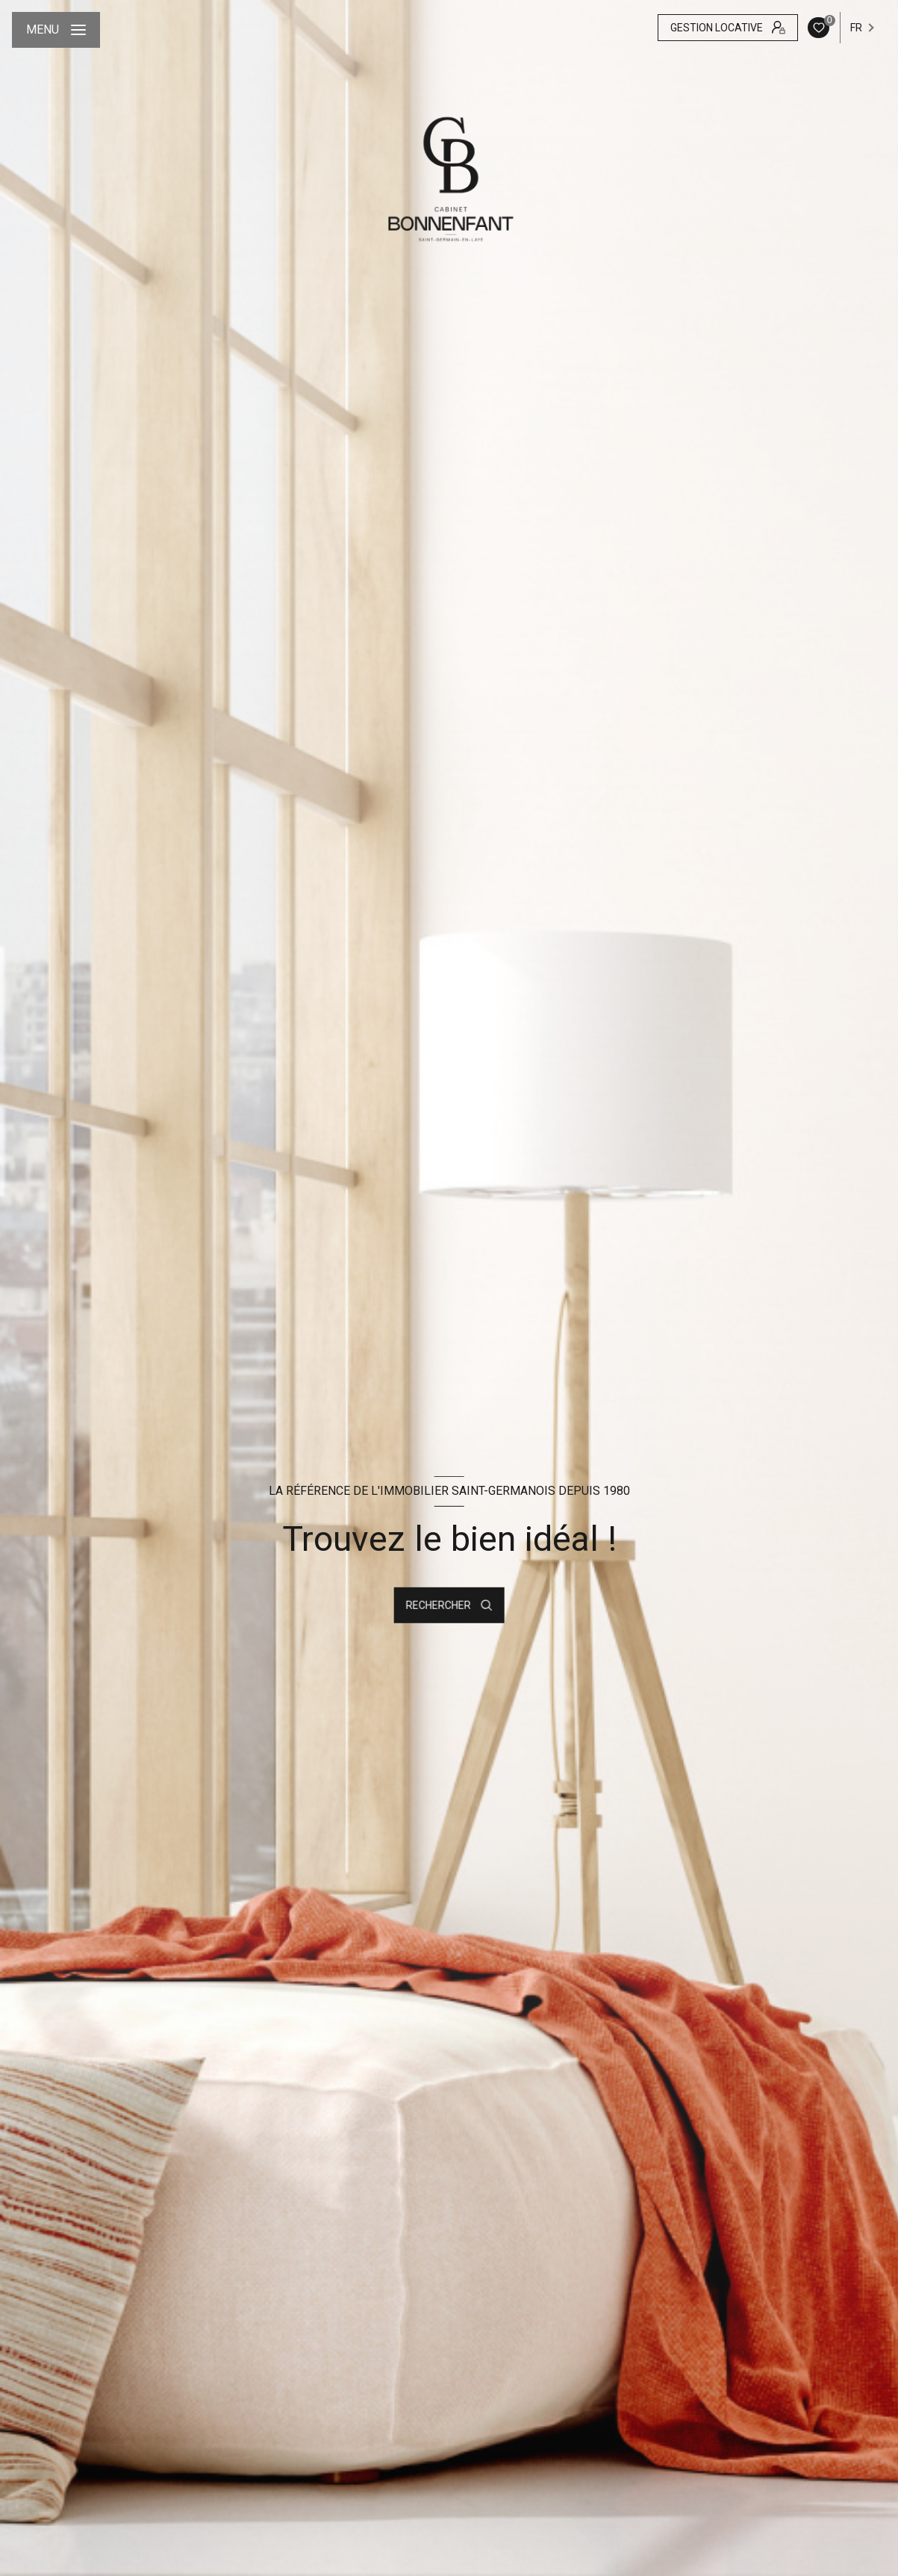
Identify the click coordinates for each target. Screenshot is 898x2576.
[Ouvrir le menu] (56, 30)
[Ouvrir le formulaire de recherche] (449, 1605)
